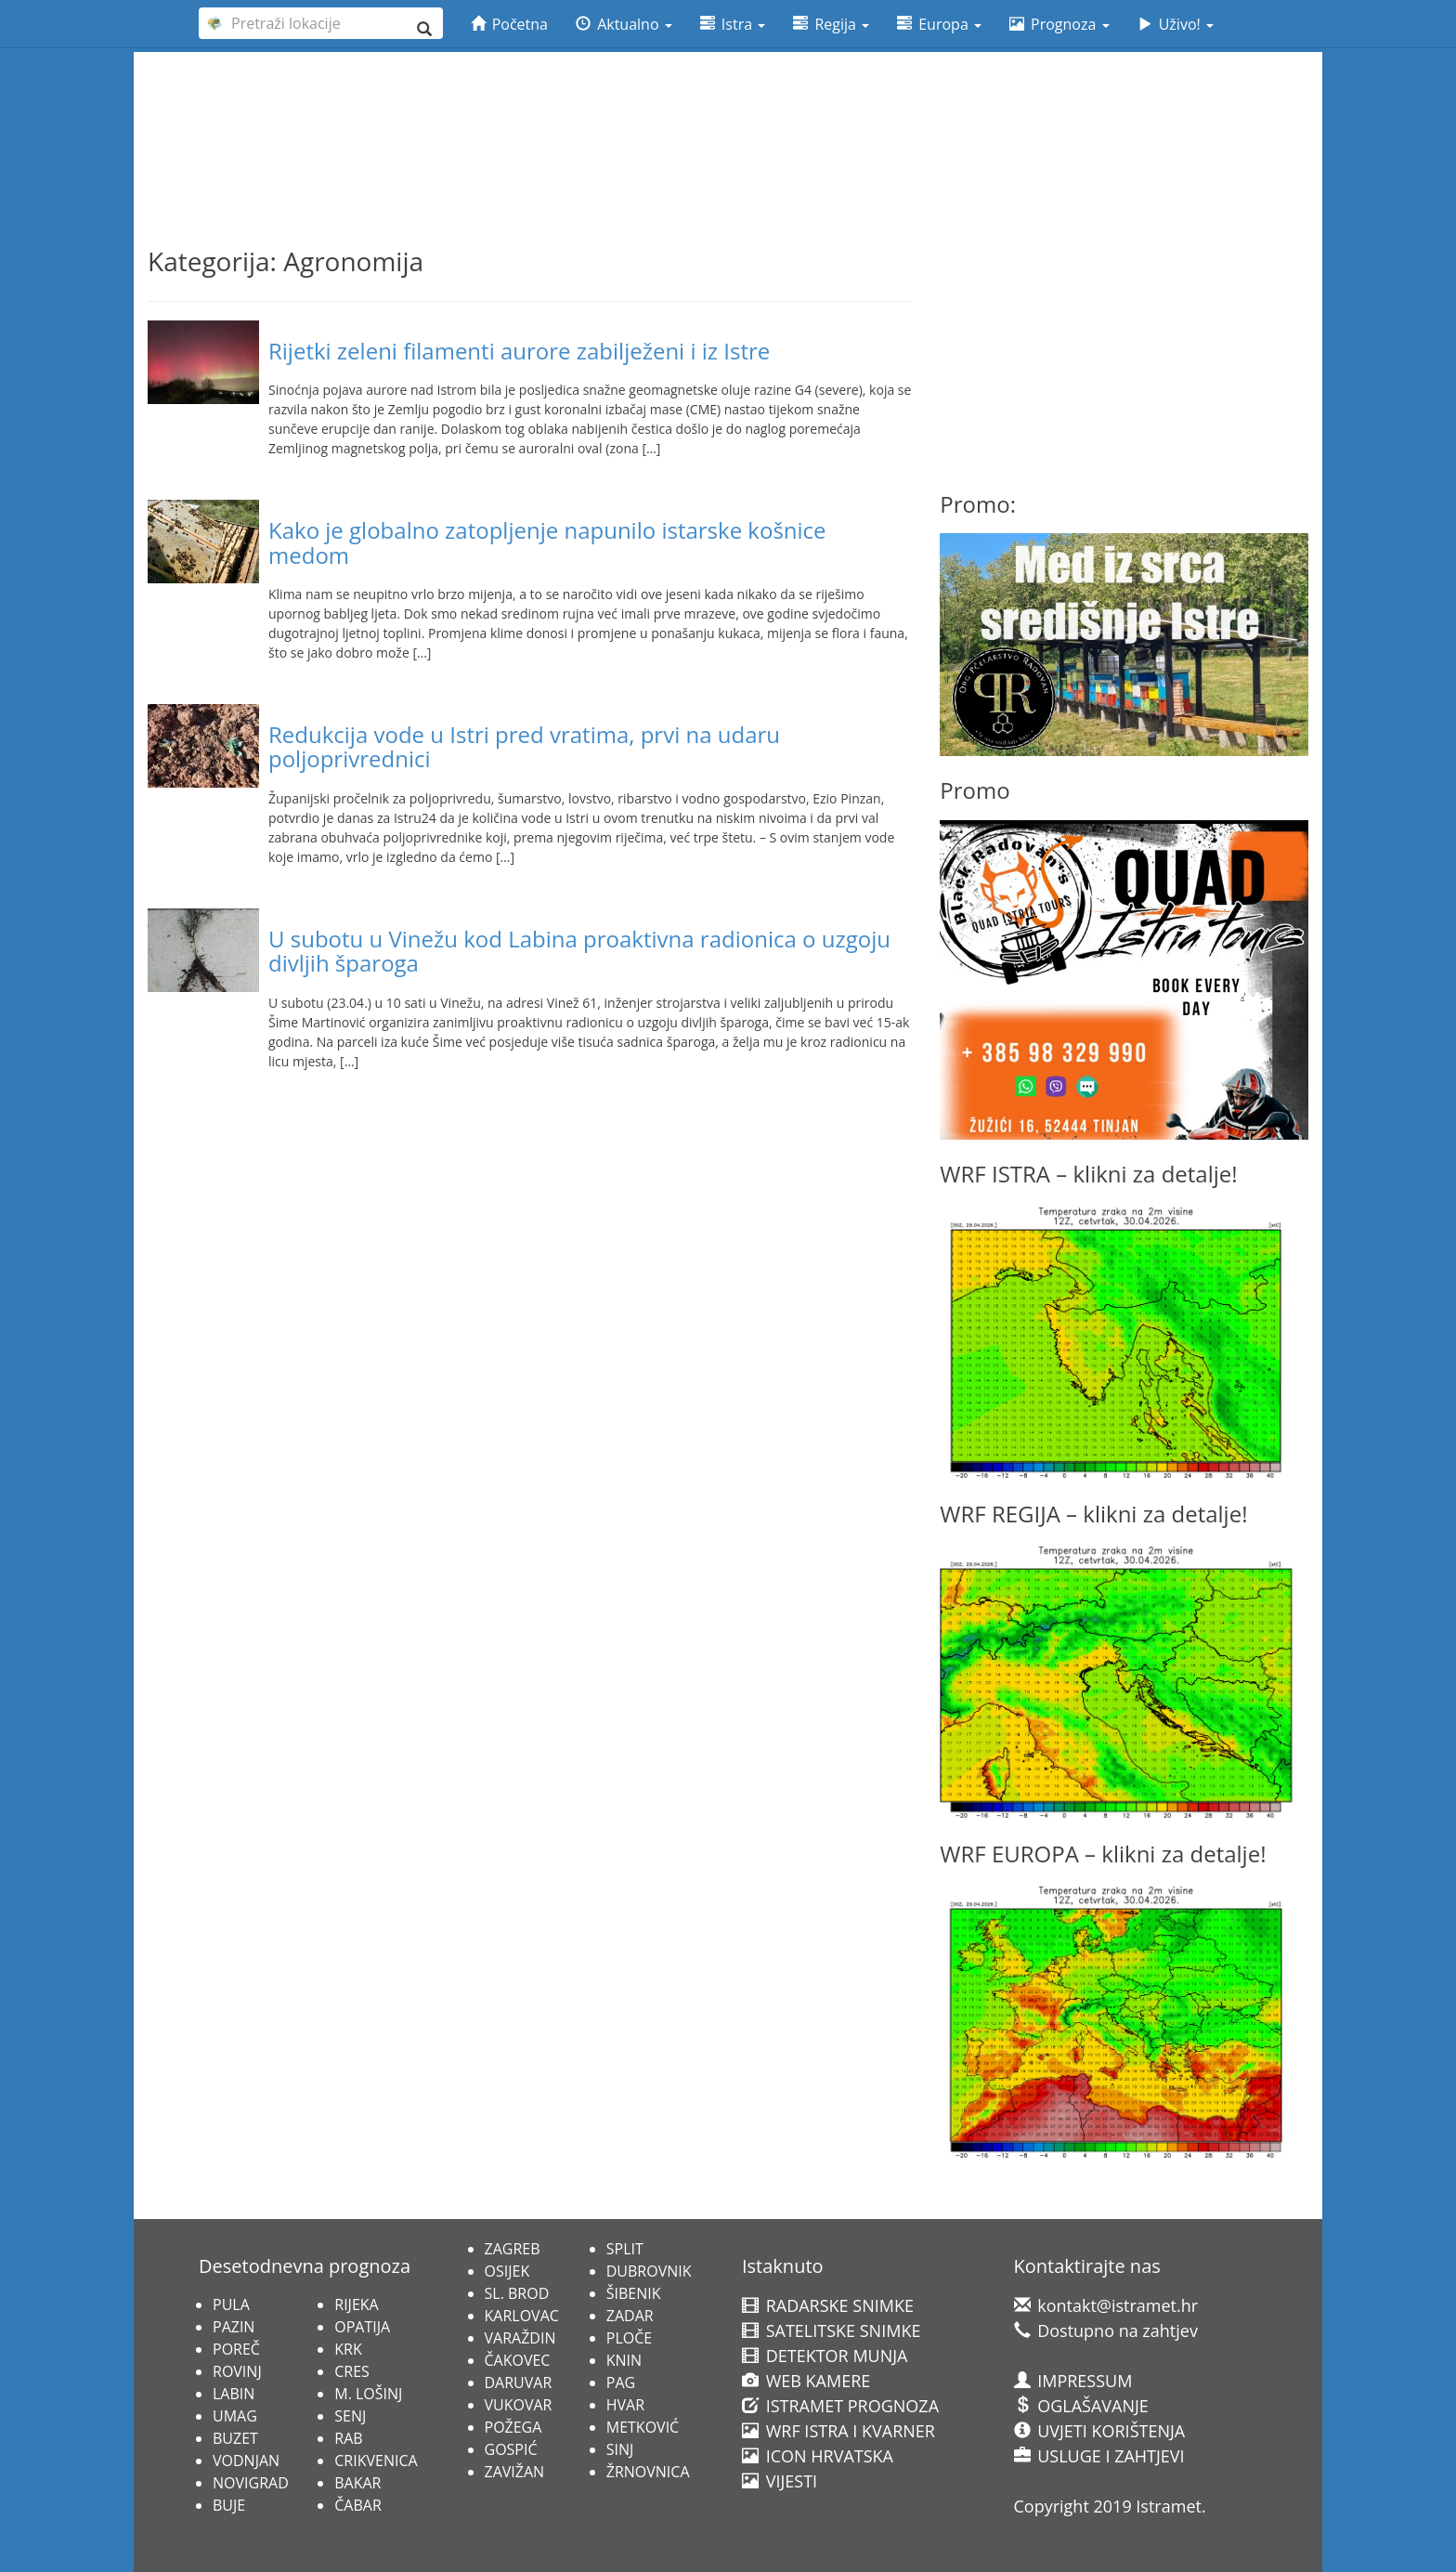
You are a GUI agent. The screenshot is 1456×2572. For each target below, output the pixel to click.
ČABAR (358, 2505)
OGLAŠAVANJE (1081, 2406)
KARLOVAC (522, 2315)
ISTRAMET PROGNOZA (840, 2406)
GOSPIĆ (511, 2449)
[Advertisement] (728, 103)
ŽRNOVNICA (648, 2471)
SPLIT (625, 2249)
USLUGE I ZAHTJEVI (1099, 2456)
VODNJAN (246, 2460)
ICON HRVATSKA (817, 2456)
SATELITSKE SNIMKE (831, 2330)
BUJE (229, 2505)
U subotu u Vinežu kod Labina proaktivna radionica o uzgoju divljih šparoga (579, 950)
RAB (348, 2438)
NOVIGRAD (251, 2483)
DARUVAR (518, 2382)
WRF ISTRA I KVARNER (838, 2431)
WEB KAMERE (806, 2381)
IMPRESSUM (1073, 2381)
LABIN (233, 2393)
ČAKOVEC (518, 2360)
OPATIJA (362, 2327)
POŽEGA (513, 2427)
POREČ (236, 2349)
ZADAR (630, 2315)
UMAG (235, 2416)
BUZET (235, 2438)
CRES (352, 2371)
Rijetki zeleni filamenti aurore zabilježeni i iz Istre (519, 350)
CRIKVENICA (375, 2460)
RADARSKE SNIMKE (828, 2305)
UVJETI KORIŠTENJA (1100, 2431)
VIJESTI (779, 2481)
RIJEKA (356, 2304)
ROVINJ (237, 2371)
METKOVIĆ (642, 2427)
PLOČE (629, 2338)
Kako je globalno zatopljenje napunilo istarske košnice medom (547, 542)
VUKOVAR (518, 2405)
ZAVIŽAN (515, 2471)
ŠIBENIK (633, 2293)
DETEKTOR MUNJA (824, 2355)
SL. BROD (517, 2293)
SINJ (620, 2449)
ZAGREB (512, 2249)
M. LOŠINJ (368, 2393)
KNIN (624, 2360)
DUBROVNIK (649, 2271)
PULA (231, 2304)
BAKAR (357, 2483)
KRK (347, 2349)
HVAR (625, 2405)
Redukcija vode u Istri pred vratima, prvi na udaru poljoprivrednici (524, 746)
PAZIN (233, 2327)
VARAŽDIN (520, 2338)
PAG (620, 2382)
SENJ (350, 2416)
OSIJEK (507, 2271)
